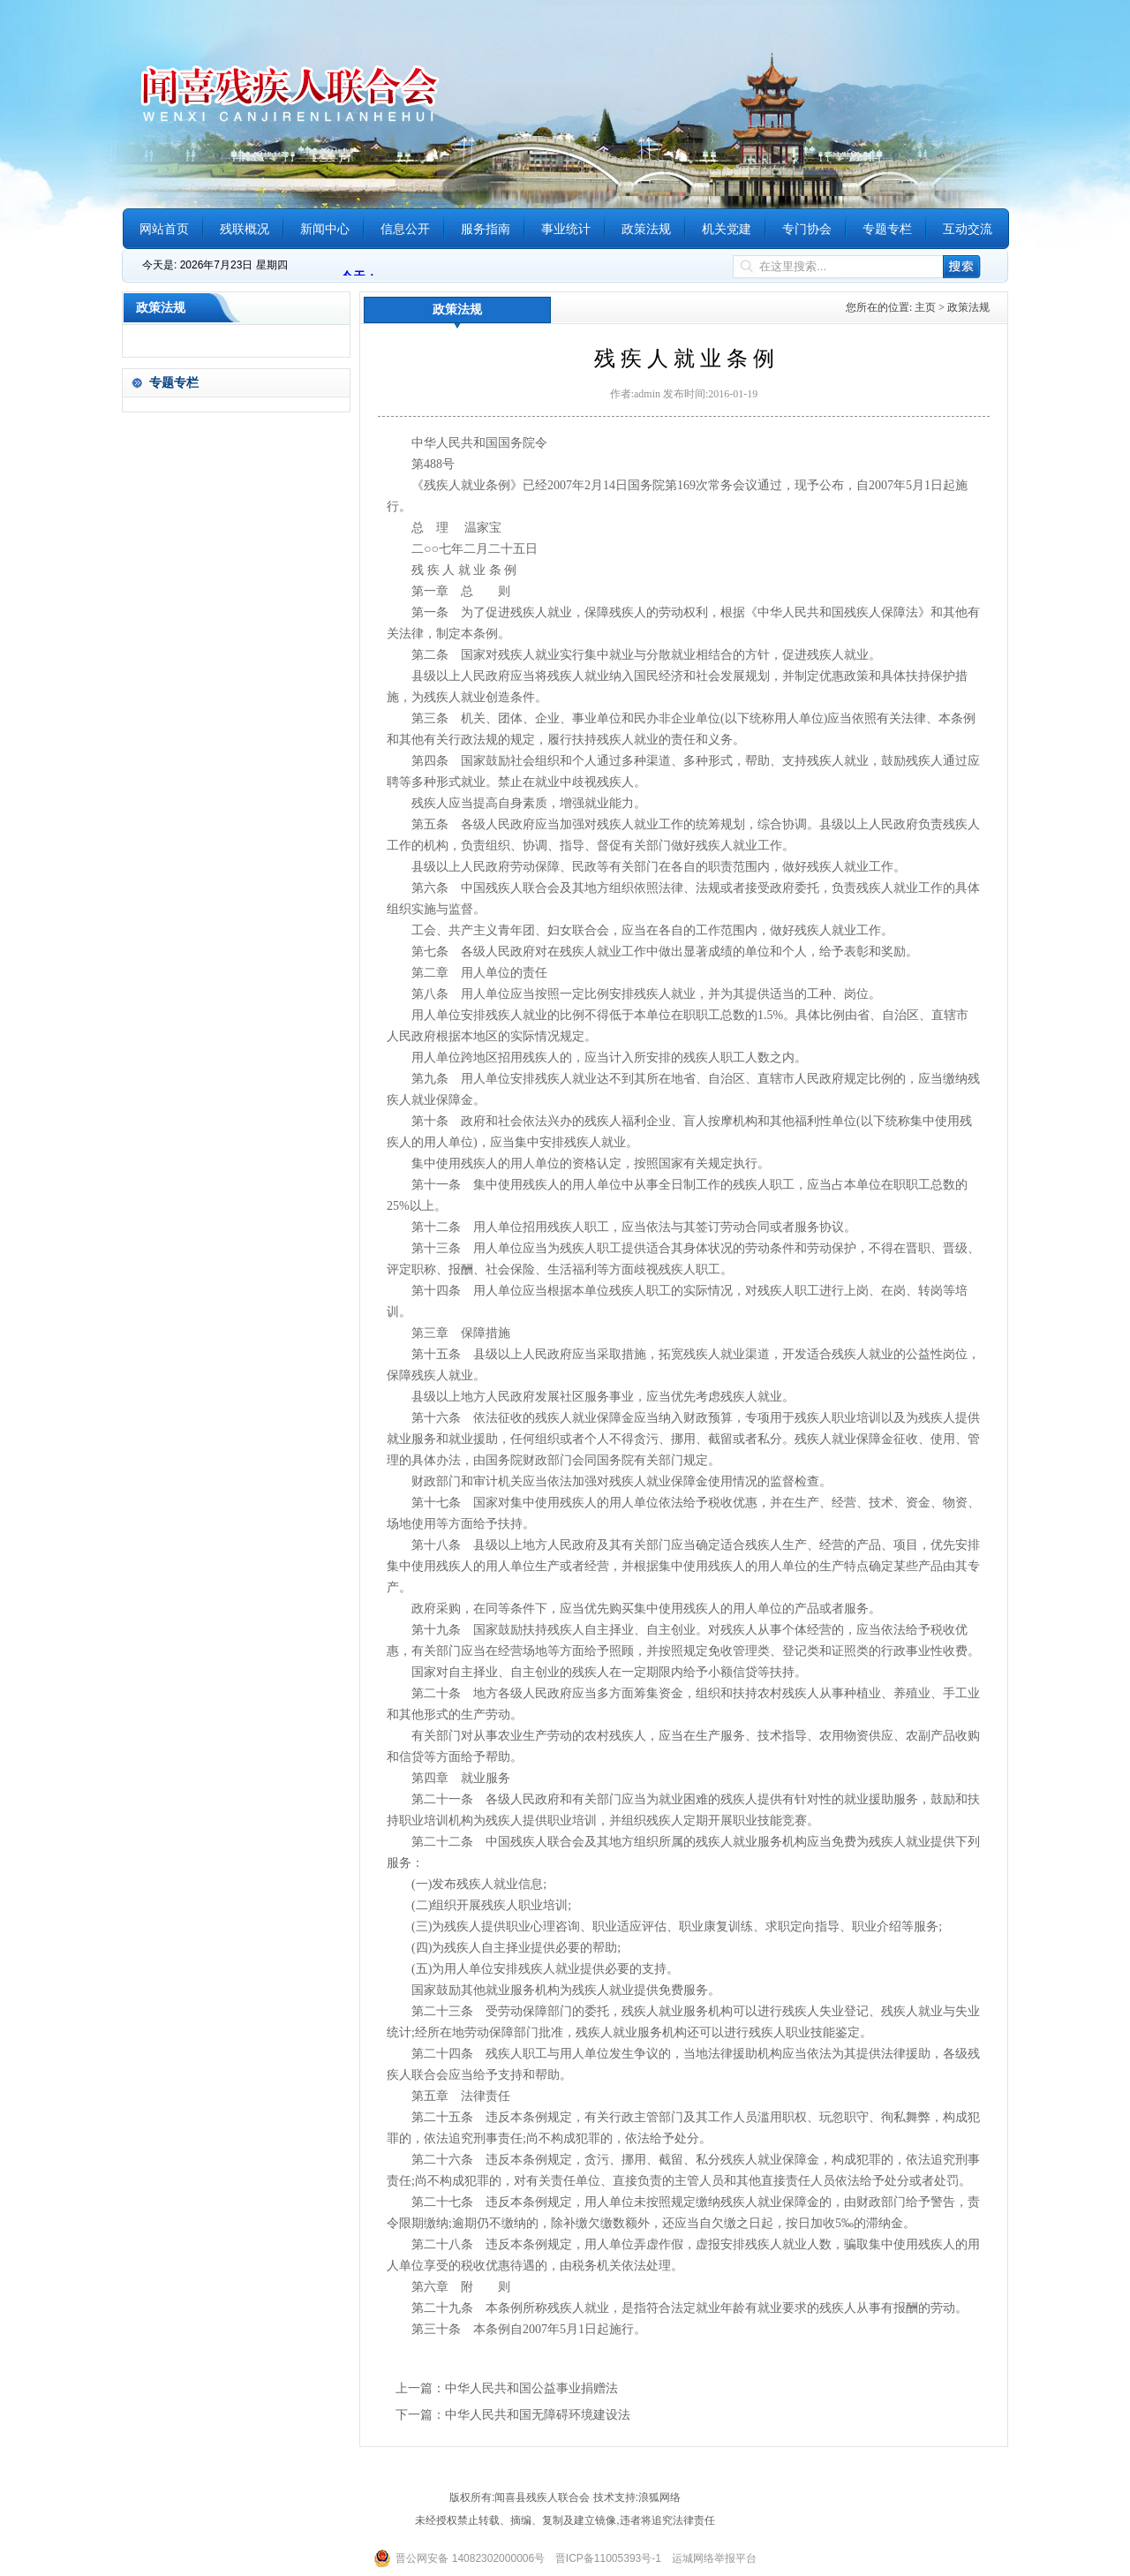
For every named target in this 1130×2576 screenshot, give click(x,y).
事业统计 (566, 229)
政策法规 (646, 229)
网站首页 (164, 229)
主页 (925, 307)
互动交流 (967, 229)
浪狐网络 (659, 2497)
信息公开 (405, 229)
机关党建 (726, 229)
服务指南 (485, 229)
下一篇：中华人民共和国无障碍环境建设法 (513, 2414)
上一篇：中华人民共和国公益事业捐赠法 (507, 2388)
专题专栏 (887, 229)
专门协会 (807, 229)
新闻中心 (325, 229)
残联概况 (244, 229)
